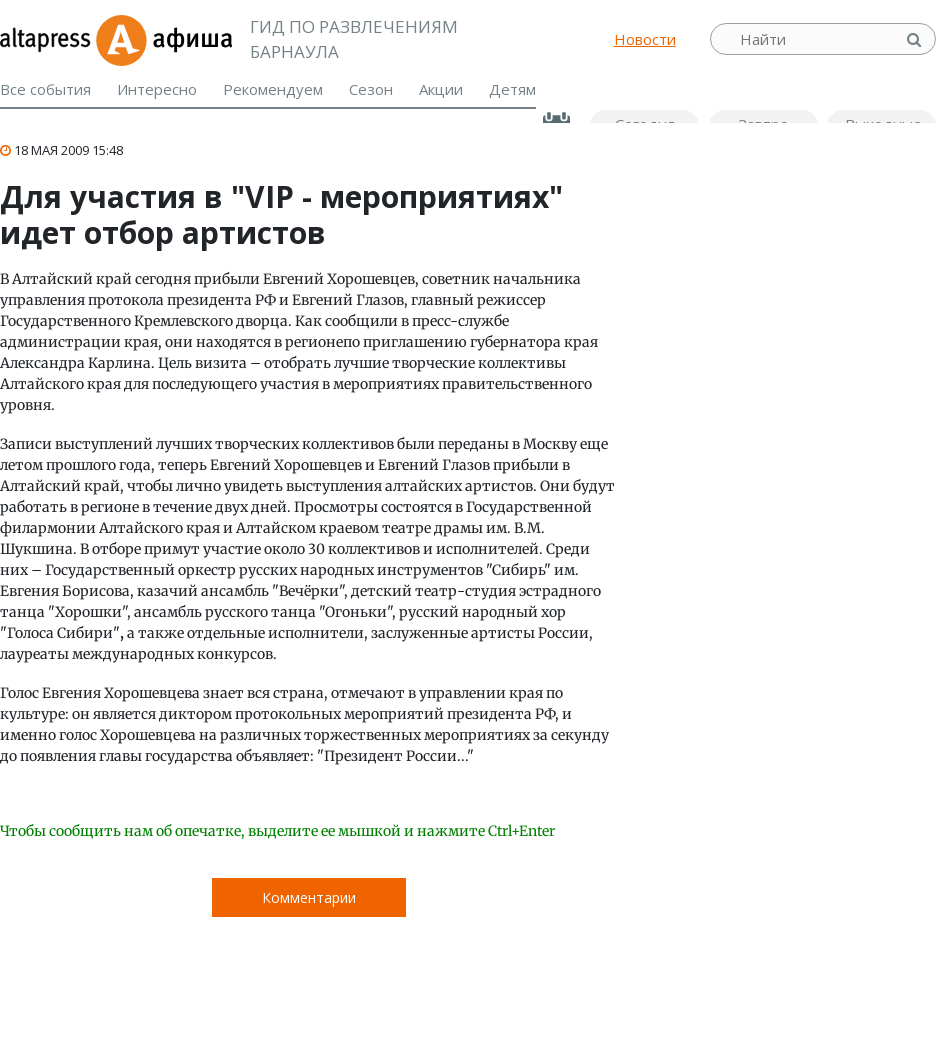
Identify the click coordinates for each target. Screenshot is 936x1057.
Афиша (163, 39)
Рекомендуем (273, 89)
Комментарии (309, 897)
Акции (441, 89)
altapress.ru (47, 39)
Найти (916, 39)
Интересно (157, 89)
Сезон (371, 89)
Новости (645, 39)
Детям (512, 89)
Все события (45, 89)
